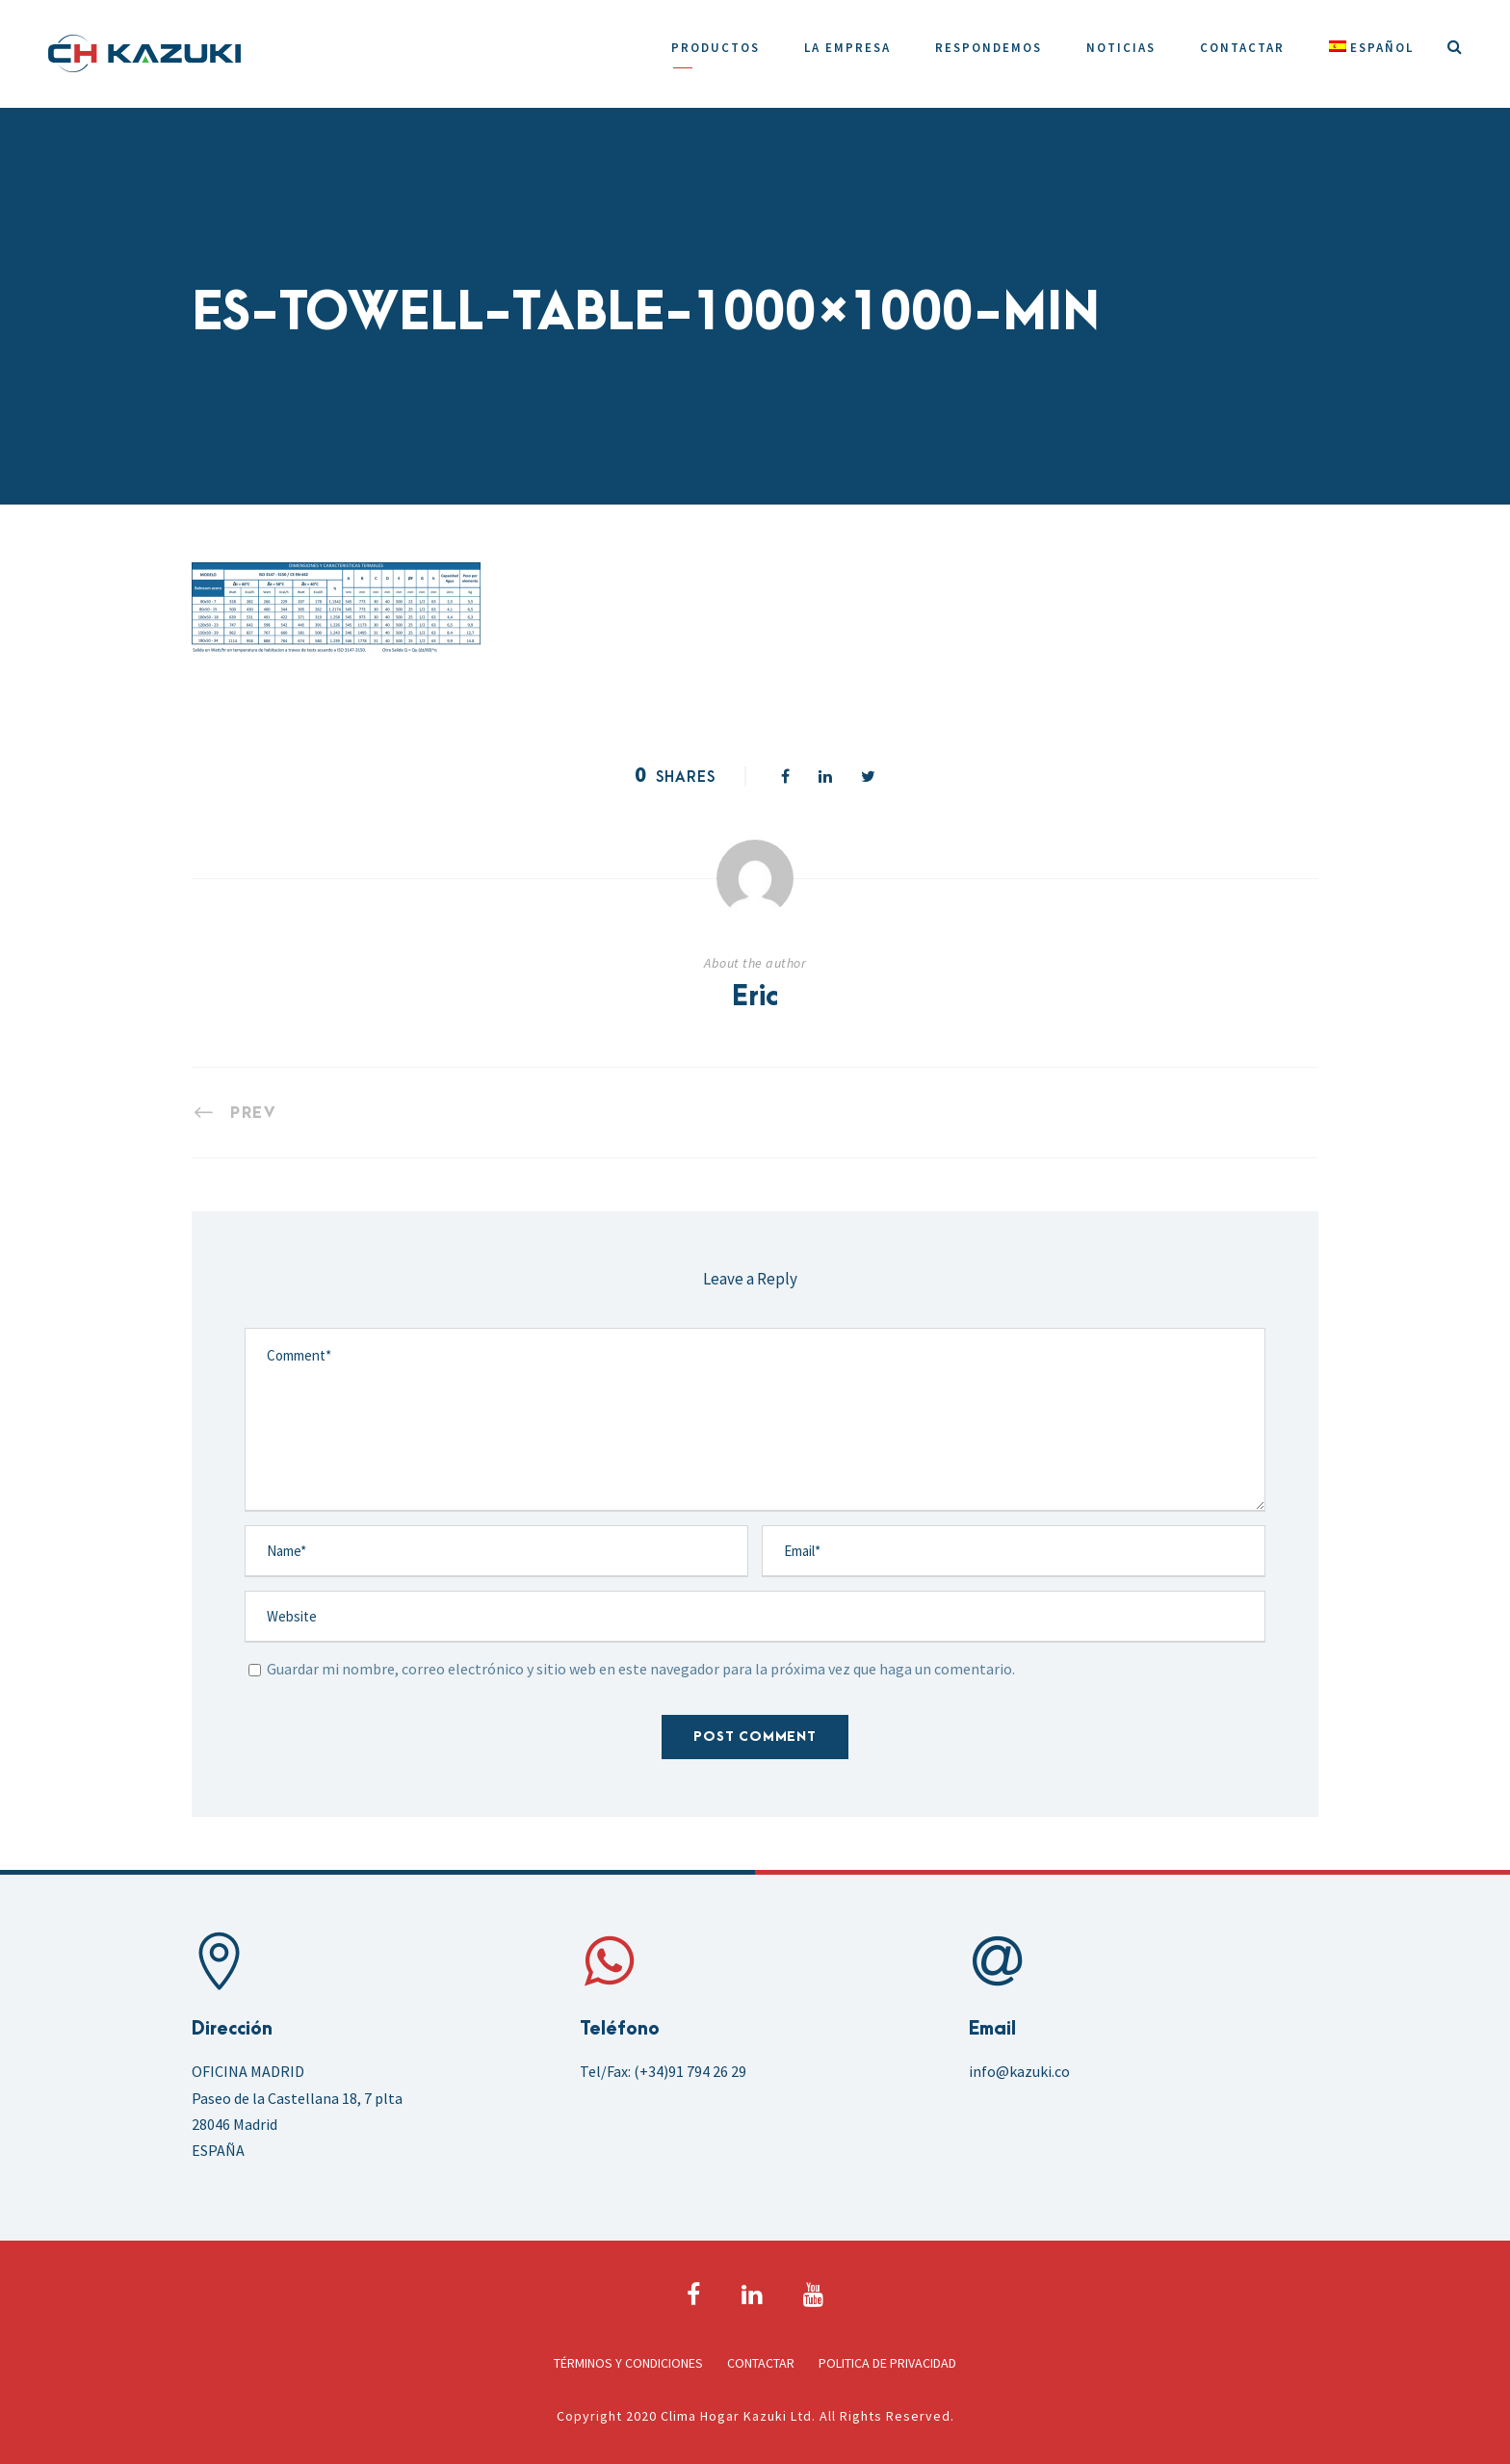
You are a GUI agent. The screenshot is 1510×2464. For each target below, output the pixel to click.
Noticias (1121, 47)
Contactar (1242, 47)
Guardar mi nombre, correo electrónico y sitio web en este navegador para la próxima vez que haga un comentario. (641, 1668)
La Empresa (847, 47)
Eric (755, 997)
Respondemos (988, 47)
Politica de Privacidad (887, 2363)
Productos (715, 47)
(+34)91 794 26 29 (690, 2071)
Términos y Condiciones (628, 2363)
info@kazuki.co (1019, 2071)
